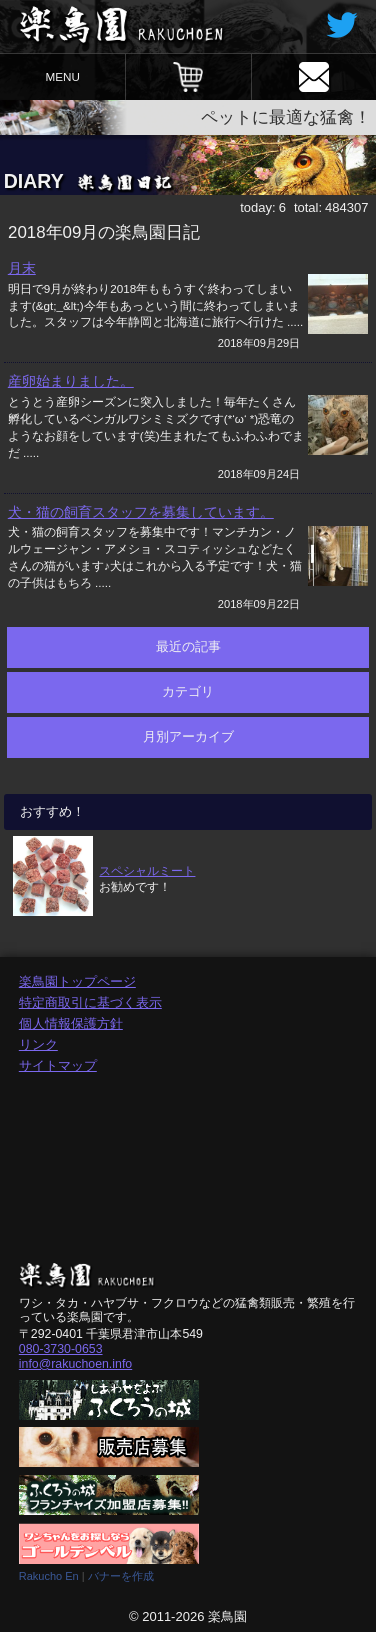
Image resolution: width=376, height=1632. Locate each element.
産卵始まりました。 (71, 381)
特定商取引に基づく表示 (90, 1002)
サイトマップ (58, 1065)
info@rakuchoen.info (75, 1364)
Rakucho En (49, 1576)
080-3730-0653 (61, 1349)
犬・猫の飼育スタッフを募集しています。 (141, 512)
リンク (38, 1044)
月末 (22, 268)
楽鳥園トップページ (77, 981)
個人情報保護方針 (71, 1023)
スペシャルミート (147, 870)
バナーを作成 (121, 1576)
